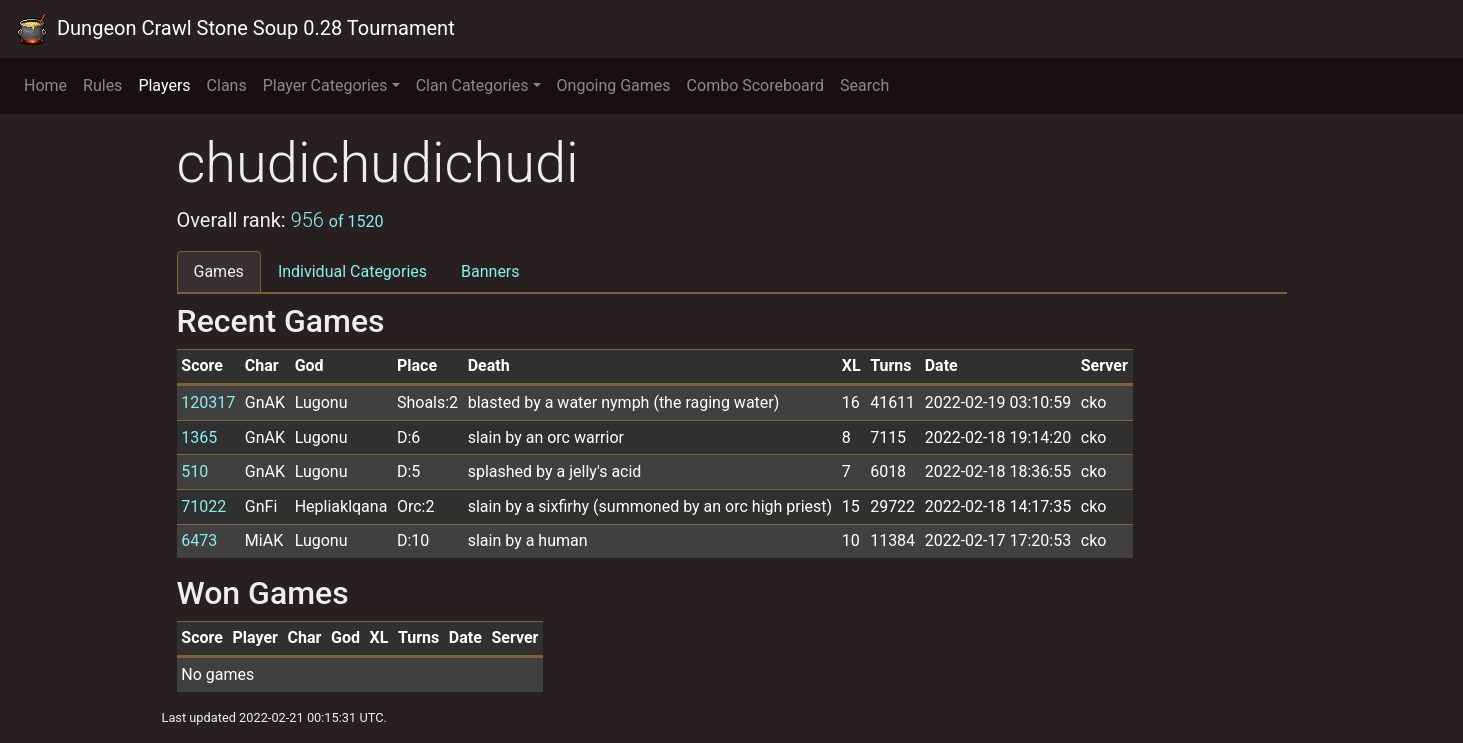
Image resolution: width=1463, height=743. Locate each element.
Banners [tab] (490, 271)
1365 (199, 437)
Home (45, 85)
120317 (208, 402)
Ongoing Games (614, 85)
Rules (102, 85)
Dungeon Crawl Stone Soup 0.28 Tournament (235, 29)
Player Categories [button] (325, 85)
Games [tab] (219, 271)
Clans (227, 85)
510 (194, 471)
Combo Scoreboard (756, 85)
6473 (199, 540)
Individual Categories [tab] (352, 271)
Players (164, 85)
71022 (203, 506)
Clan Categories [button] (472, 85)
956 (337, 220)
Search (864, 85)
